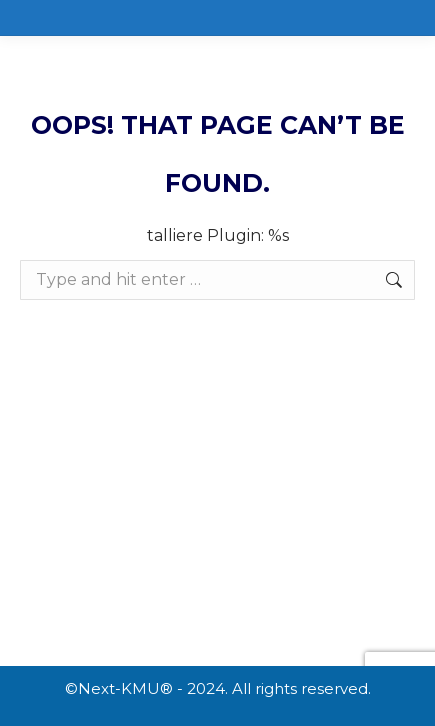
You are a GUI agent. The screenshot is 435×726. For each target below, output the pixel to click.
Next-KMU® (125, 688)
